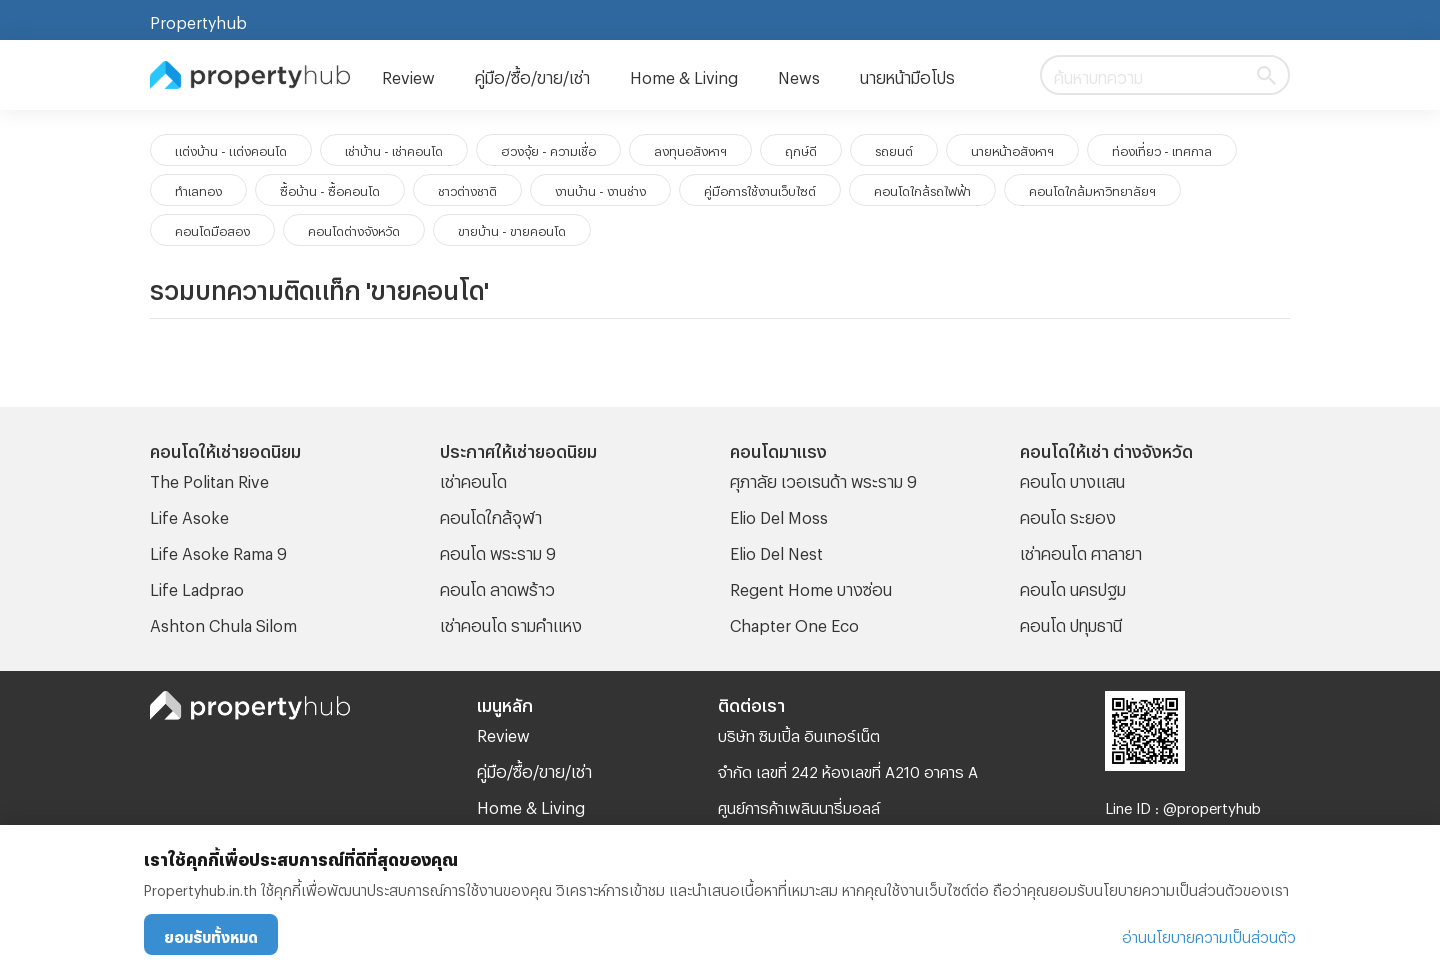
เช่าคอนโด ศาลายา (1081, 550)
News (799, 74)
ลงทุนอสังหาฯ (690, 149)
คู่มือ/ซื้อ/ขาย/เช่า (532, 74)
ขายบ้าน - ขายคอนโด (512, 229)
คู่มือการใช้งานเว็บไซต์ (760, 189)
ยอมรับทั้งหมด (211, 934)
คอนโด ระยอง (1068, 514)
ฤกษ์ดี (801, 149)
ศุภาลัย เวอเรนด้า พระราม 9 (823, 478)
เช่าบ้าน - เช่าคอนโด (394, 149)
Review (408, 74)
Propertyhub (198, 19)
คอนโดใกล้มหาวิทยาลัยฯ (1092, 189)
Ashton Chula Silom (223, 622)
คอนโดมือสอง (212, 229)
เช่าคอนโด (473, 478)
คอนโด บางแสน (1072, 478)
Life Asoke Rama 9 (218, 550)
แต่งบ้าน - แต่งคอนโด (231, 149)
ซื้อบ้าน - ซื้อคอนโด (330, 189)
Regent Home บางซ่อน (811, 586)
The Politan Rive (209, 478)
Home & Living (684, 74)
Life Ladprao (197, 586)
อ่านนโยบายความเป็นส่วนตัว (1209, 934)
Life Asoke (189, 514)
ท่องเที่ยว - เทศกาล (1162, 149)
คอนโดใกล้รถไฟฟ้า (922, 189)
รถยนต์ (894, 149)
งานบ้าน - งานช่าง (600, 189)
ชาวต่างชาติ (467, 189)
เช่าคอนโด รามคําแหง (511, 622)
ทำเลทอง (198, 189)
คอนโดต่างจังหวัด (354, 229)
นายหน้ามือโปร (907, 74)
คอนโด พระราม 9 (498, 550)
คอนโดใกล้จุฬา (491, 514)
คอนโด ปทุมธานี (1071, 622)
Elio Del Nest (776, 550)
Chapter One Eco (794, 622)
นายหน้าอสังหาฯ (1012, 149)
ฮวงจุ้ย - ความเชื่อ (548, 149)
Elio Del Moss (779, 514)
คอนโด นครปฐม (1073, 586)
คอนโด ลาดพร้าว (497, 586)
